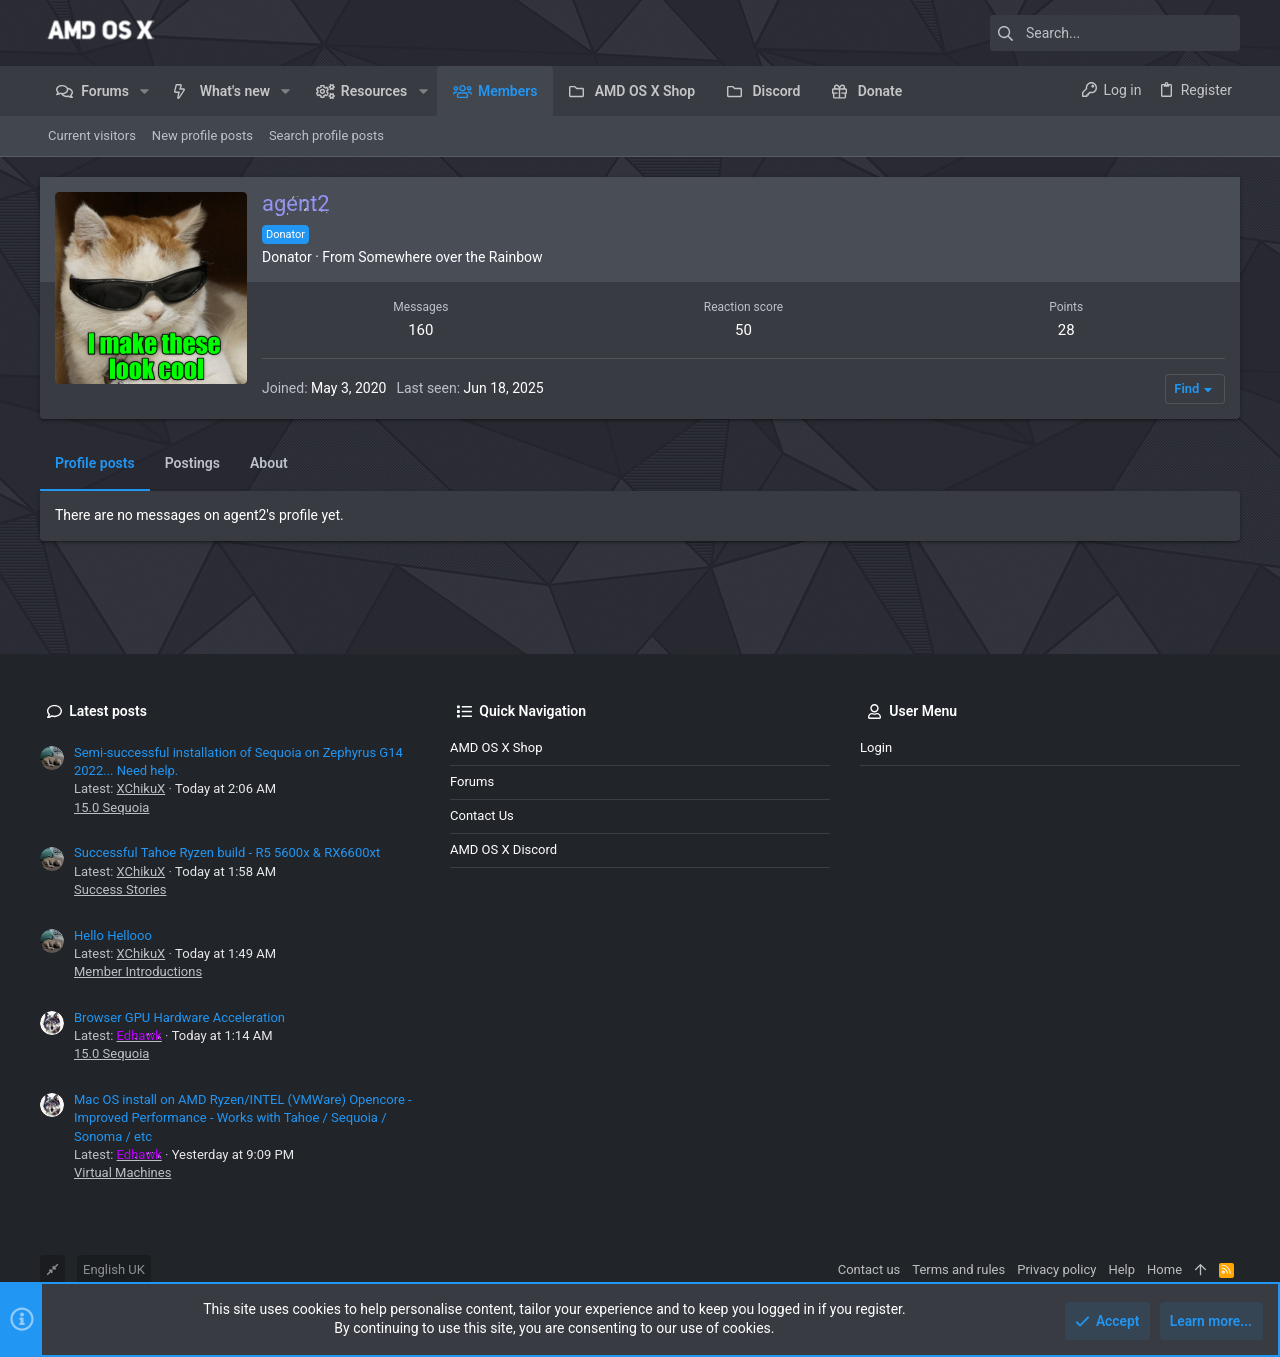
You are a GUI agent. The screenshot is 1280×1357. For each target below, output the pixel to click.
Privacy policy (1056, 1269)
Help (1121, 1269)
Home (1164, 1269)
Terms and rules (958, 1269)
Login (876, 747)
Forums (472, 781)
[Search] (1115, 33)
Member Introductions (138, 971)
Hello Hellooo (113, 935)
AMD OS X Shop (496, 747)
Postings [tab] (192, 463)
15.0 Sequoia (111, 807)
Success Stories (120, 889)
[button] (144, 91)
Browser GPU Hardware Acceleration (179, 1017)
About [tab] (269, 463)
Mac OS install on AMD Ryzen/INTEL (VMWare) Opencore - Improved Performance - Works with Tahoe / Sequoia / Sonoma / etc (243, 1117)
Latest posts (108, 711)
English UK (114, 1269)
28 (1066, 330)
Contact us (482, 815)
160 (420, 330)
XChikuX (141, 788)
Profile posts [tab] (95, 463)
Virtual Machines (122, 1172)
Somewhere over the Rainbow (450, 257)
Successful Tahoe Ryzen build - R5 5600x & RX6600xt (227, 852)
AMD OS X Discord (503, 849)
